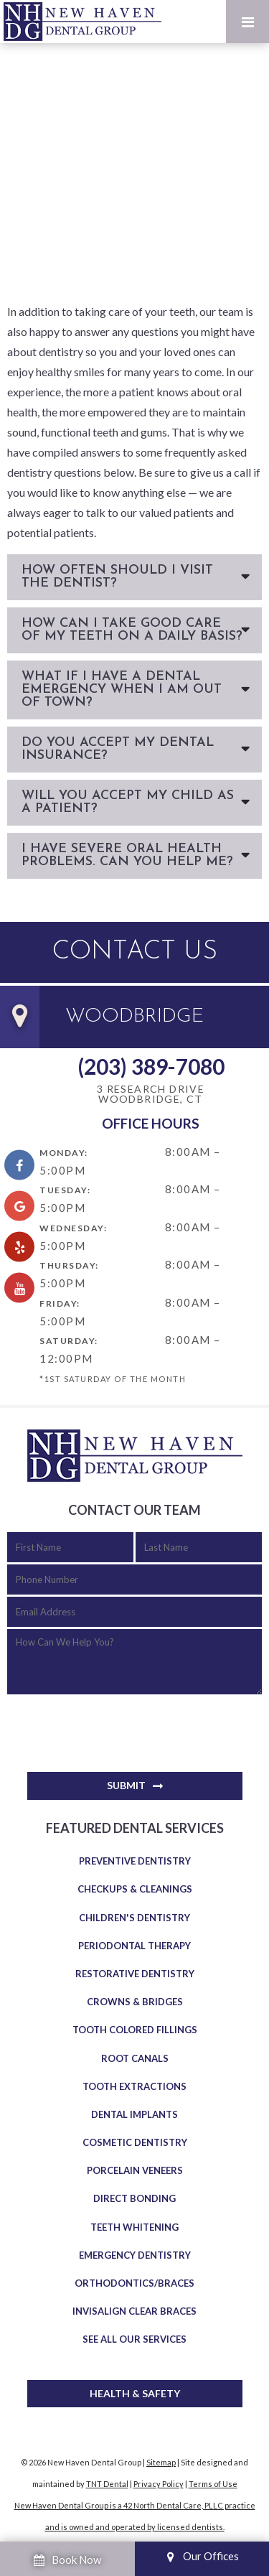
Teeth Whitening (134, 2227)
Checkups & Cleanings (134, 1889)
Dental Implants (134, 2114)
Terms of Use (213, 2483)
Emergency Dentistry (135, 2255)
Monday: (63, 1152)
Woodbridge (134, 1017)
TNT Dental (107, 2483)
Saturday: (68, 1340)
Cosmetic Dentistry (134, 2142)
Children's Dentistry (134, 1917)
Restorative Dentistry (134, 1973)
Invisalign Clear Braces (134, 2311)
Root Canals (135, 2058)
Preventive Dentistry (135, 1861)
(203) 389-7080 (151, 1066)
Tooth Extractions (134, 2086)
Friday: (59, 1303)
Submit (126, 1785)
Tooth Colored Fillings (134, 2029)
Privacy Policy (158, 2483)
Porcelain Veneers (135, 2170)
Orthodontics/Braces (134, 2283)
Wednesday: (73, 1228)
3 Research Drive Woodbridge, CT (150, 1094)
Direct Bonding (134, 2198)
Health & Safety (135, 2393)
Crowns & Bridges (135, 2001)
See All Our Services (134, 2339)
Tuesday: (64, 1190)
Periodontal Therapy (134, 1945)
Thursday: (69, 1265)
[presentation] (116, 1726)
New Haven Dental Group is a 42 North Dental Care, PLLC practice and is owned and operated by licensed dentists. (134, 2516)
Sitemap (161, 2462)
